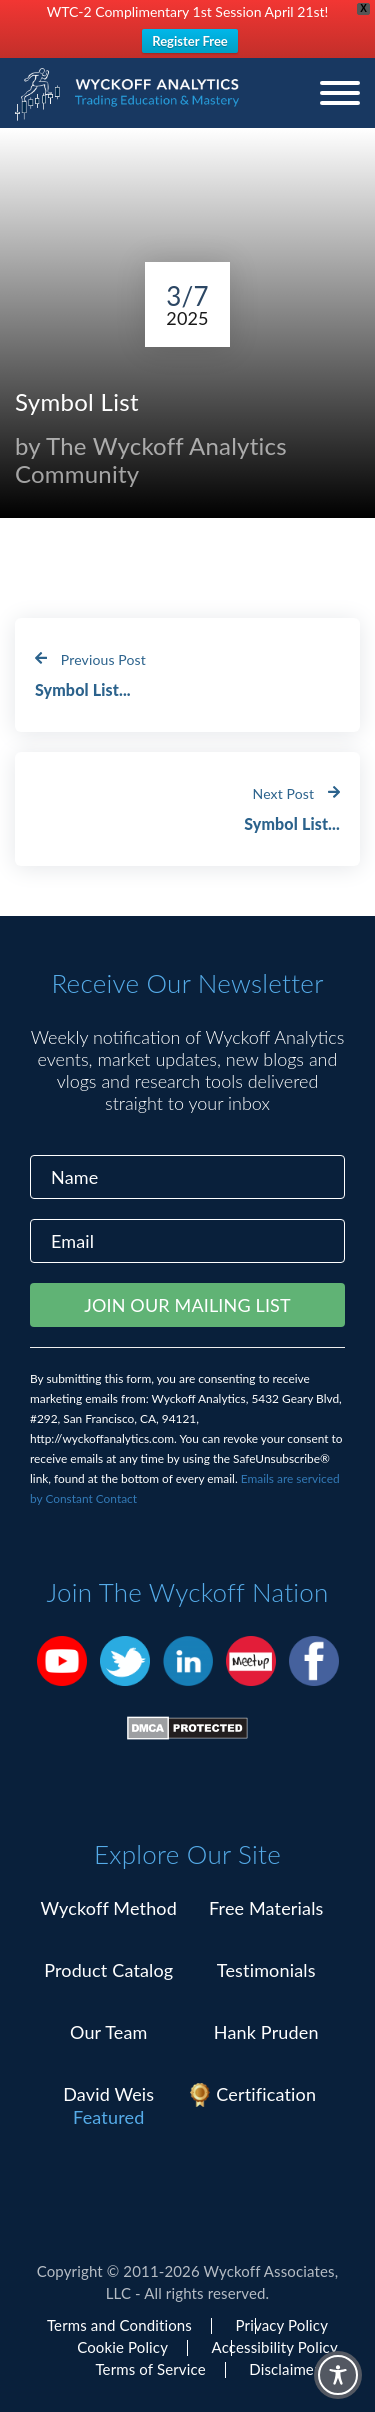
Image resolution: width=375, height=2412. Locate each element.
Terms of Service (150, 2369)
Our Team (109, 2032)
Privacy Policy (282, 2325)
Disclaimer (284, 2369)
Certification (266, 2094)
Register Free (190, 41)
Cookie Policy (122, 2347)
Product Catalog (108, 1970)
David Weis (108, 2094)
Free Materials (266, 1908)
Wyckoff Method (109, 1908)
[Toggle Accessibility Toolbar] (338, 2375)
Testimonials (266, 1970)
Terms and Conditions (119, 2325)
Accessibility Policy (275, 2347)
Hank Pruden (266, 2032)
